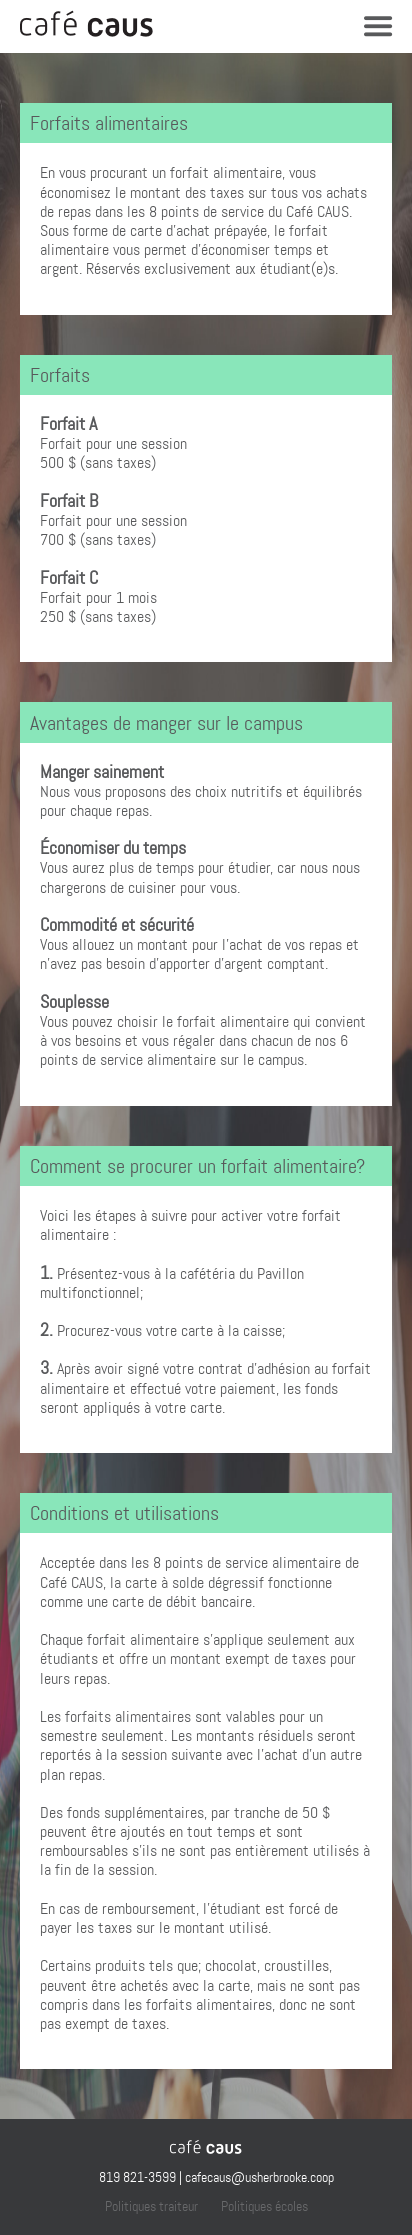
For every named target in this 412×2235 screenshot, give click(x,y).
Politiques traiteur (151, 2206)
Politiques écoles (264, 2206)
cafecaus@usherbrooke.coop (259, 2177)
